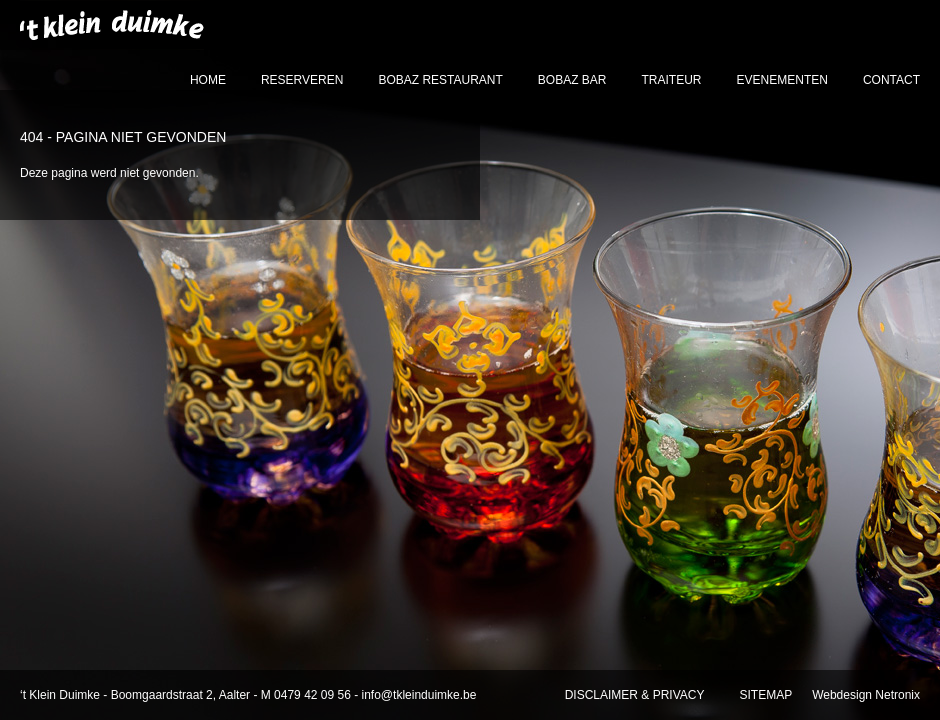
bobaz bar (572, 80)
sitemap (765, 695)
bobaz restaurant (440, 80)
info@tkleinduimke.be (419, 695)
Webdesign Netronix (866, 695)
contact (891, 80)
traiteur (672, 80)
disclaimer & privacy (635, 695)
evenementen (782, 80)
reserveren (302, 80)
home (208, 80)
